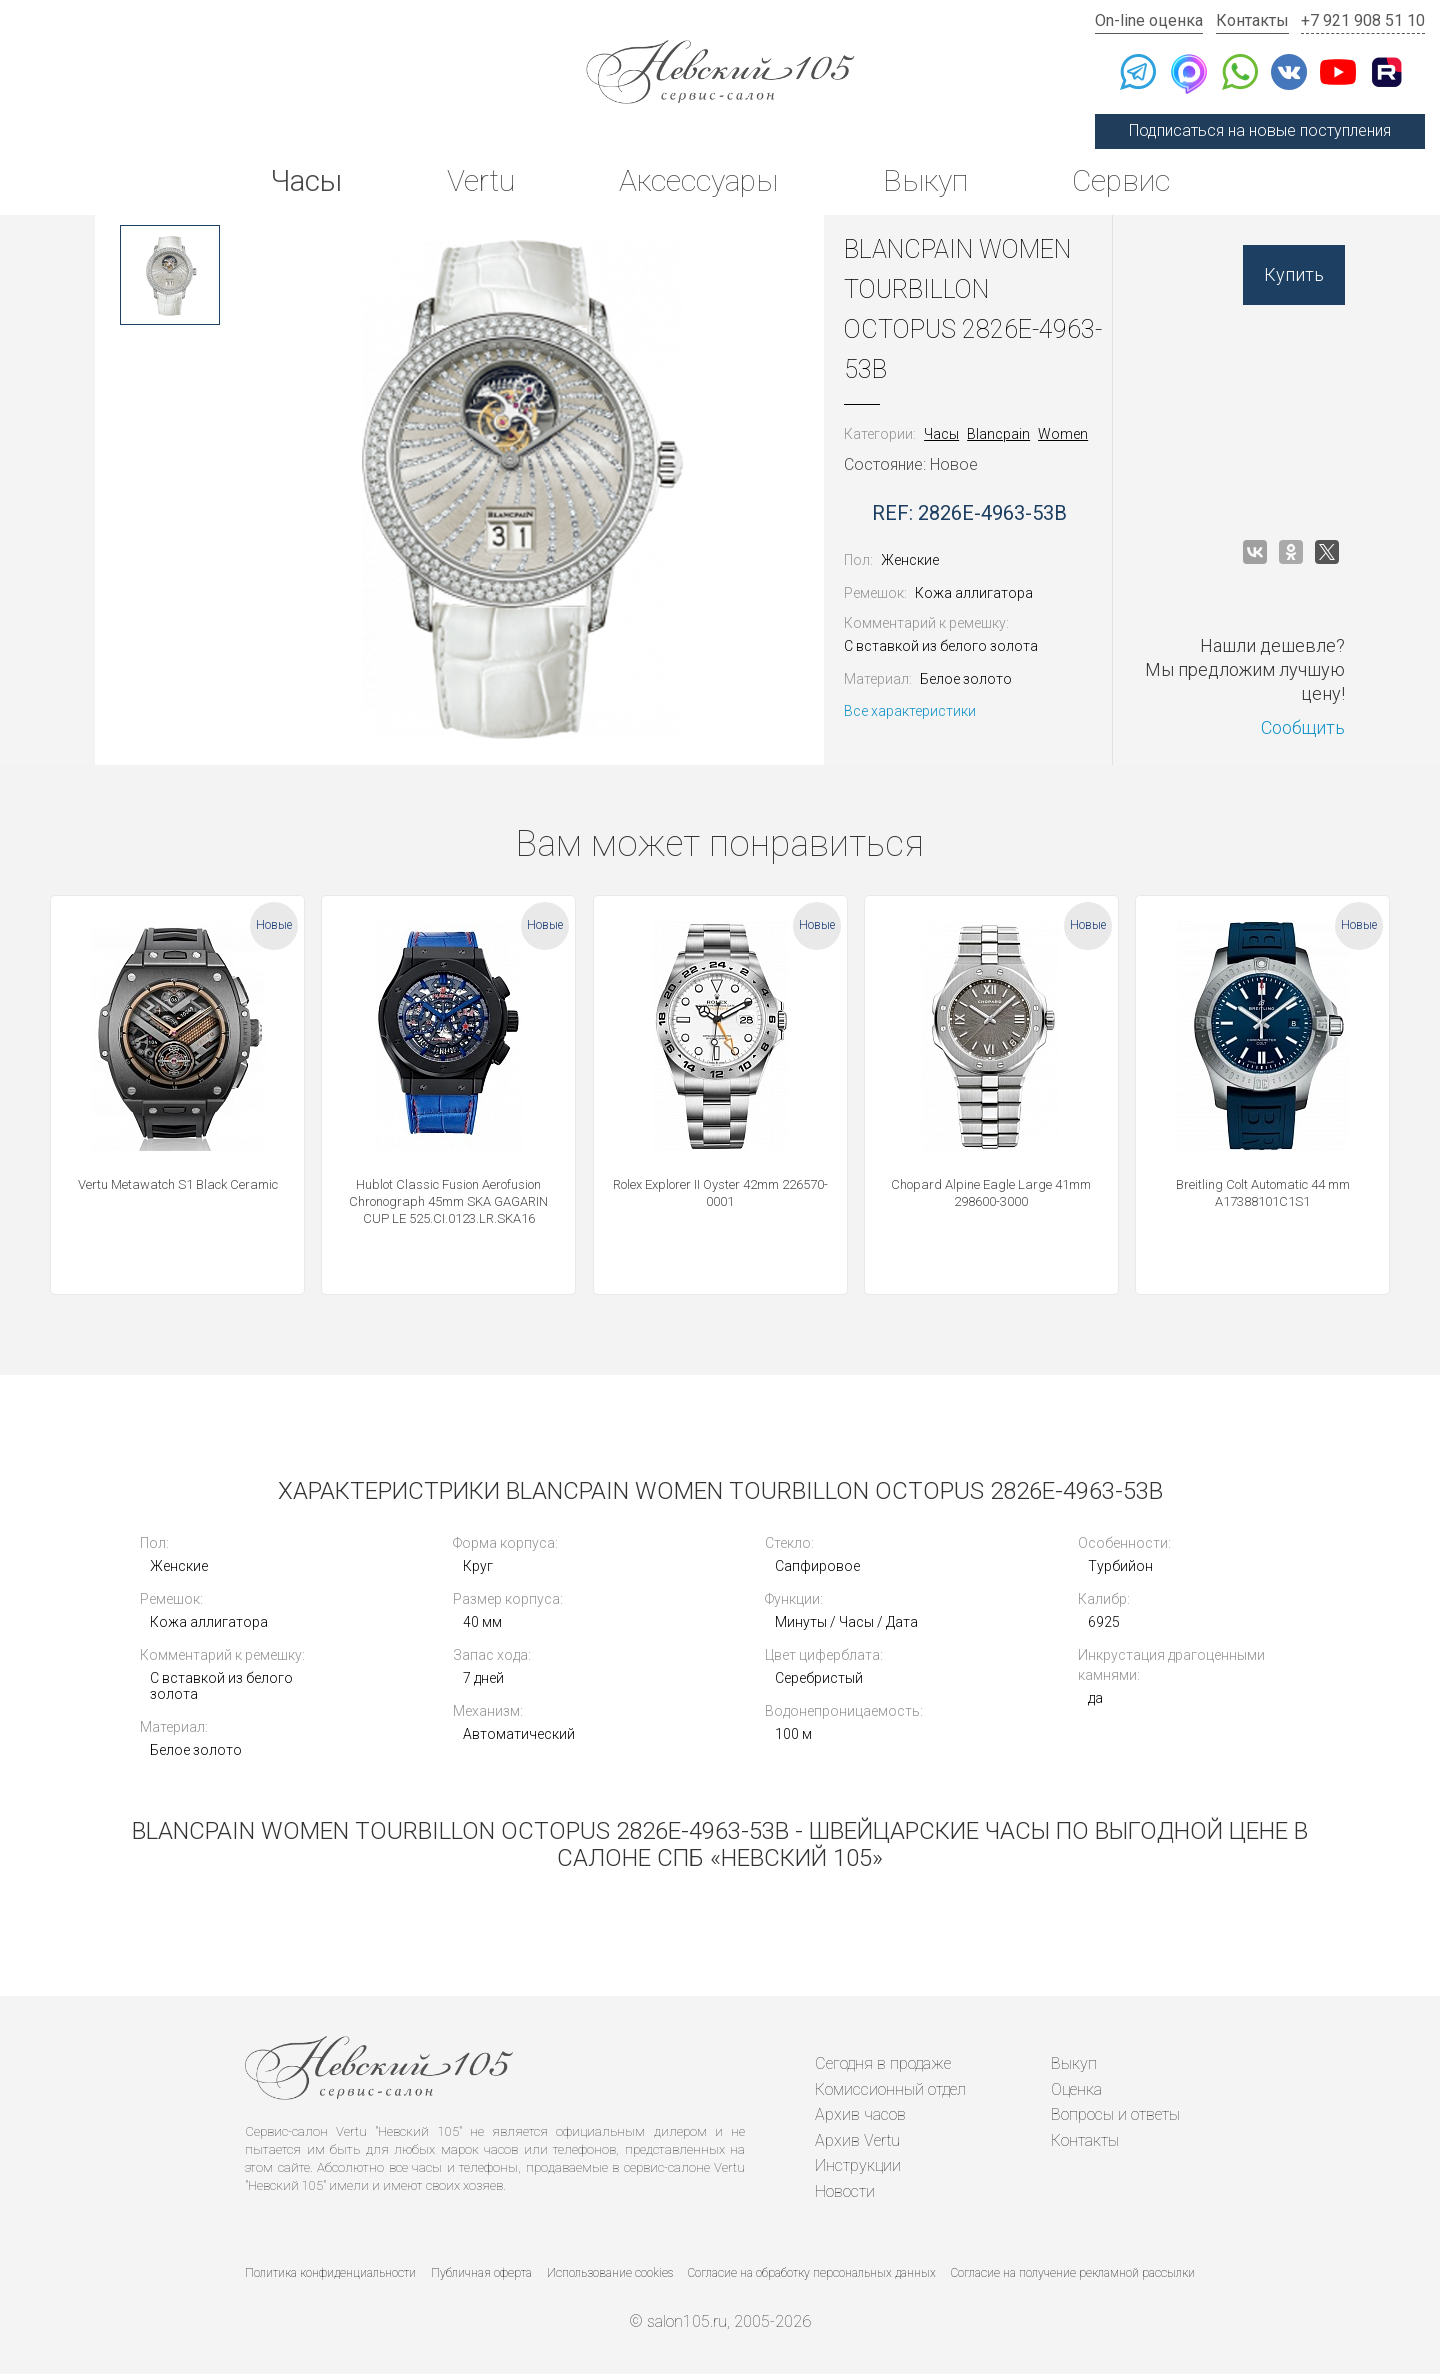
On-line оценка (1149, 20)
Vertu (481, 180)
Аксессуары (698, 180)
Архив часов (860, 2114)
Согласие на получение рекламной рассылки (1073, 2273)
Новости (845, 2191)
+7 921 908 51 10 (1363, 20)
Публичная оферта (481, 2273)
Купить (1294, 274)
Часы (306, 180)
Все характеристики (910, 711)
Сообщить (1303, 727)
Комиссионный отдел (890, 2089)
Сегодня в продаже (883, 2063)
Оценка (1076, 2089)
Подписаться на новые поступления (1260, 130)
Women (1063, 434)
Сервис (1121, 180)
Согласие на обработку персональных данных (812, 2273)
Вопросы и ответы (1115, 2114)
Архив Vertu (857, 2140)
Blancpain (998, 434)
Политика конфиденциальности (330, 2273)
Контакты (1252, 20)
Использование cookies (610, 2273)
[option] (170, 275)
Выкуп (925, 180)
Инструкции (858, 2165)
